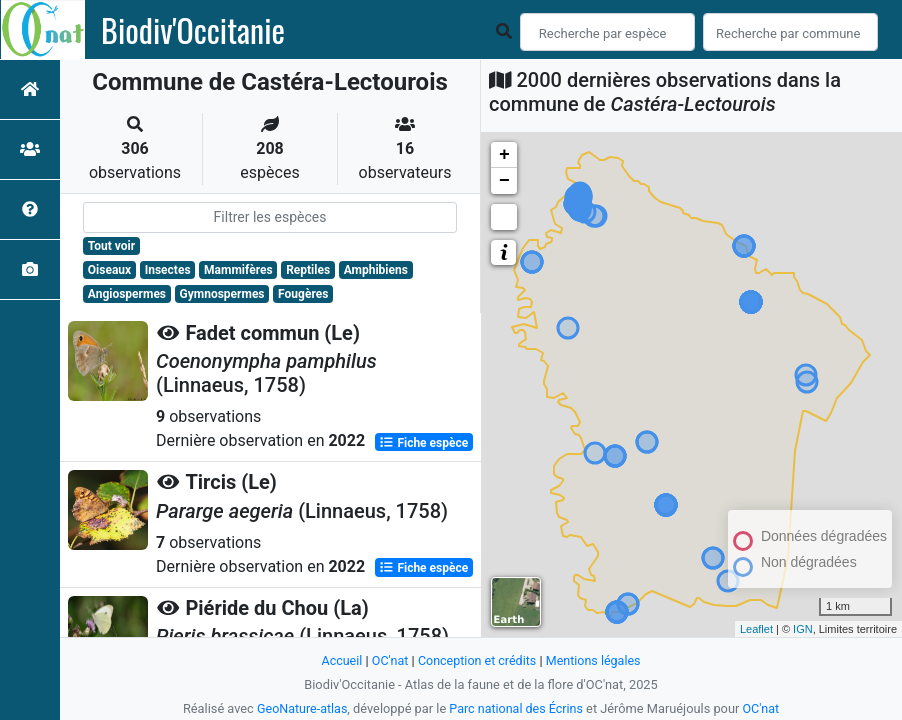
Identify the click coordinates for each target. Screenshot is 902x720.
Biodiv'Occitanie (193, 30)
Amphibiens (376, 270)
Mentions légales (595, 660)
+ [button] (504, 155)
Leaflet (756, 629)
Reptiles (308, 270)
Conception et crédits (476, 660)
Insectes (168, 270)
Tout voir (111, 246)
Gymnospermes (222, 294)
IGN (803, 629)
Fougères (303, 294)
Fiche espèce (423, 442)
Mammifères (238, 270)
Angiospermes (127, 294)
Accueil (339, 660)
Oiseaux (109, 270)
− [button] (504, 181)
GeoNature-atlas (300, 708)
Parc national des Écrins (516, 708)
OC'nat (387, 660)
